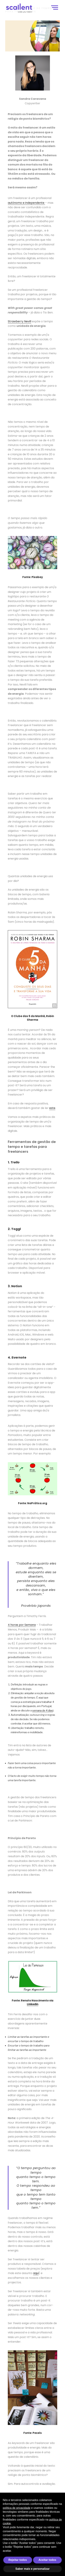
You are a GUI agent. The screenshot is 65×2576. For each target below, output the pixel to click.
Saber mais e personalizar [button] (32, 2568)
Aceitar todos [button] (47, 2559)
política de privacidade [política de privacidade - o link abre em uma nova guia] (16, 2507)
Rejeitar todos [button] (17, 2559)
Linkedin (32, 2004)
